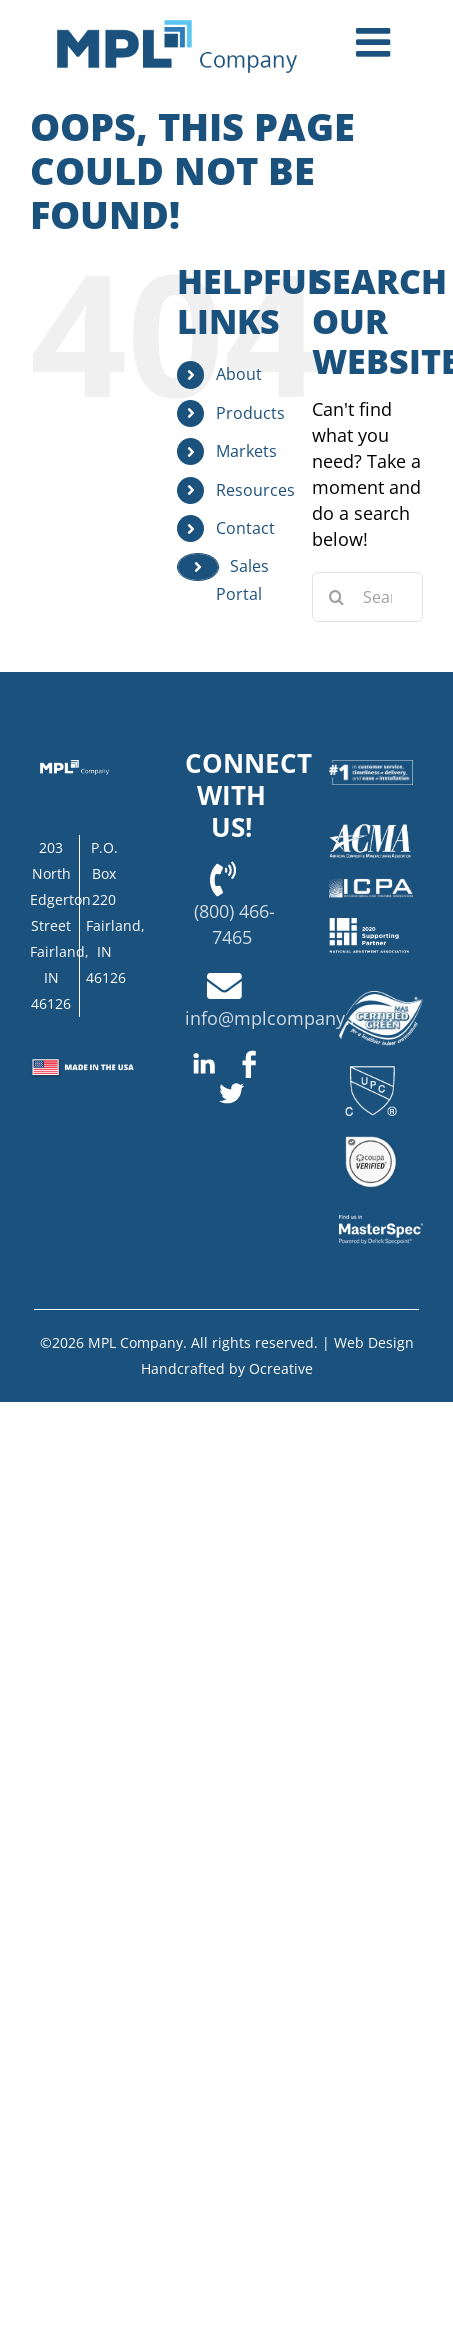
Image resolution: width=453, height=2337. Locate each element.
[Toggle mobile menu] (376, 42)
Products (250, 413)
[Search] (337, 597)
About (239, 374)
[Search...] (367, 597)
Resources (255, 490)
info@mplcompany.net (281, 1018)
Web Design (374, 1342)
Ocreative (281, 1368)
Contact (245, 528)
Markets (246, 451)
